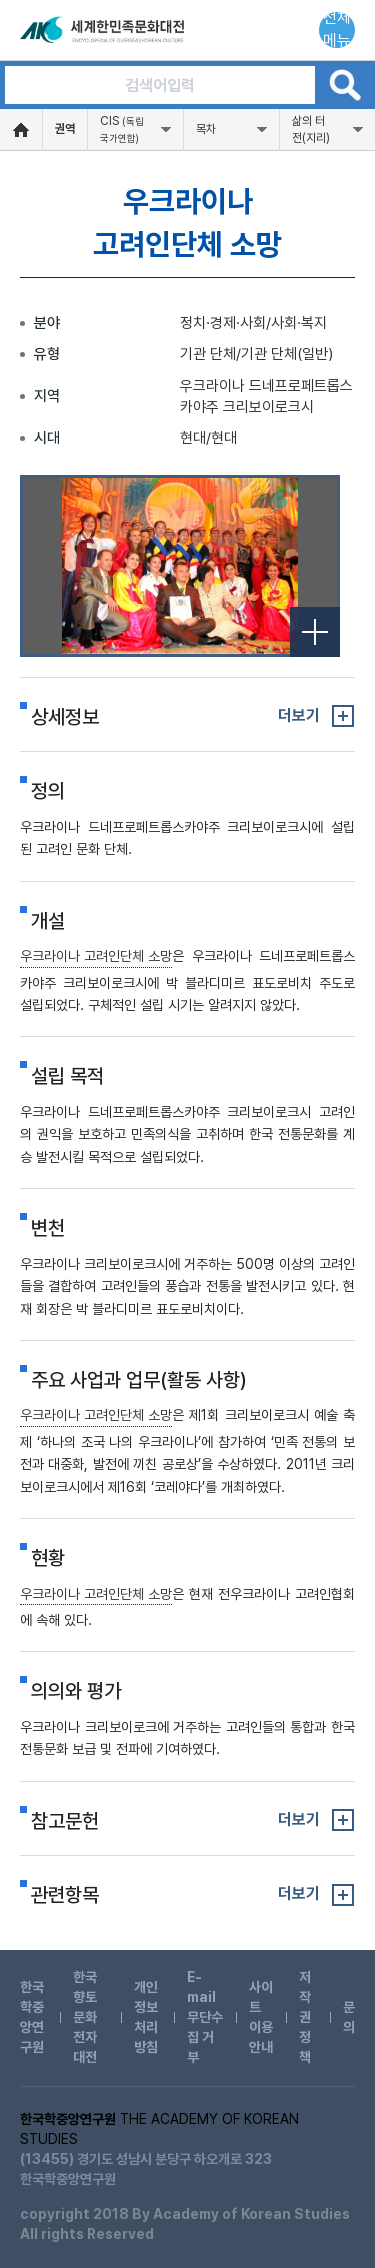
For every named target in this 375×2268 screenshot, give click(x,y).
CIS (122, 129)
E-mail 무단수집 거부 (205, 2017)
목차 (206, 129)
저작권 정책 (305, 2017)
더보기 (299, 715)
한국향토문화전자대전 (85, 2017)
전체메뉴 (337, 30)
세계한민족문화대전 (104, 30)
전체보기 (315, 632)
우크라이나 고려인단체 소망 (96, 956)
